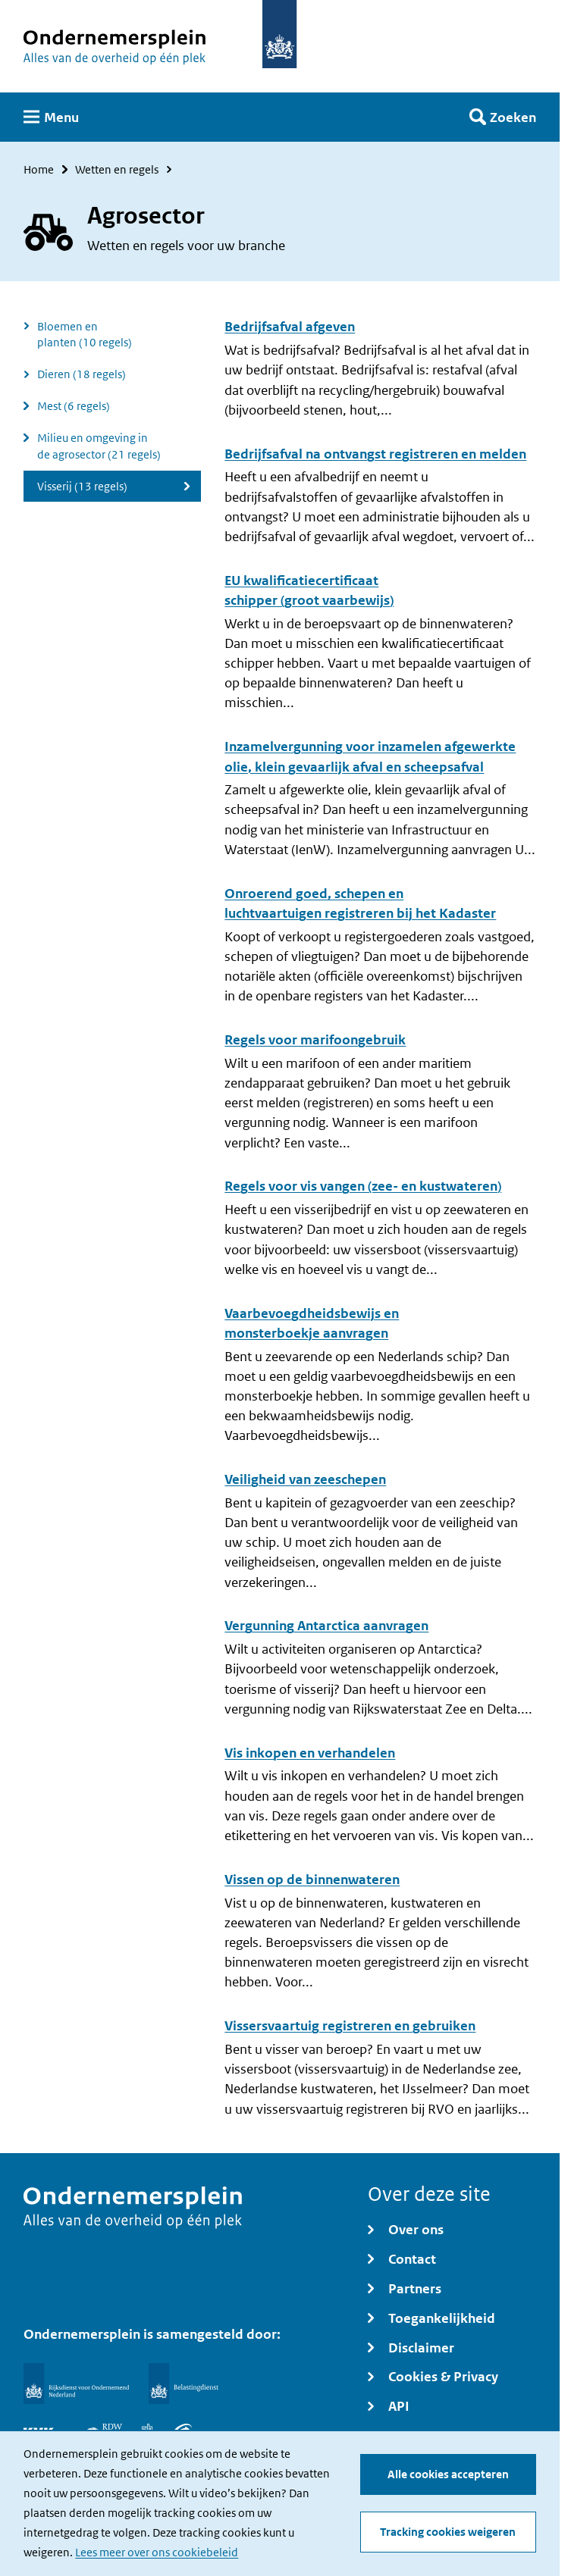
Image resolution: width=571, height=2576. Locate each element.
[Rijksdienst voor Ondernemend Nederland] (76, 2383)
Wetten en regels (116, 169)
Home (39, 169)
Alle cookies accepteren (448, 2475)
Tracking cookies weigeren (448, 2532)
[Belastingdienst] (183, 2383)
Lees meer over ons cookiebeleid (156, 2553)
